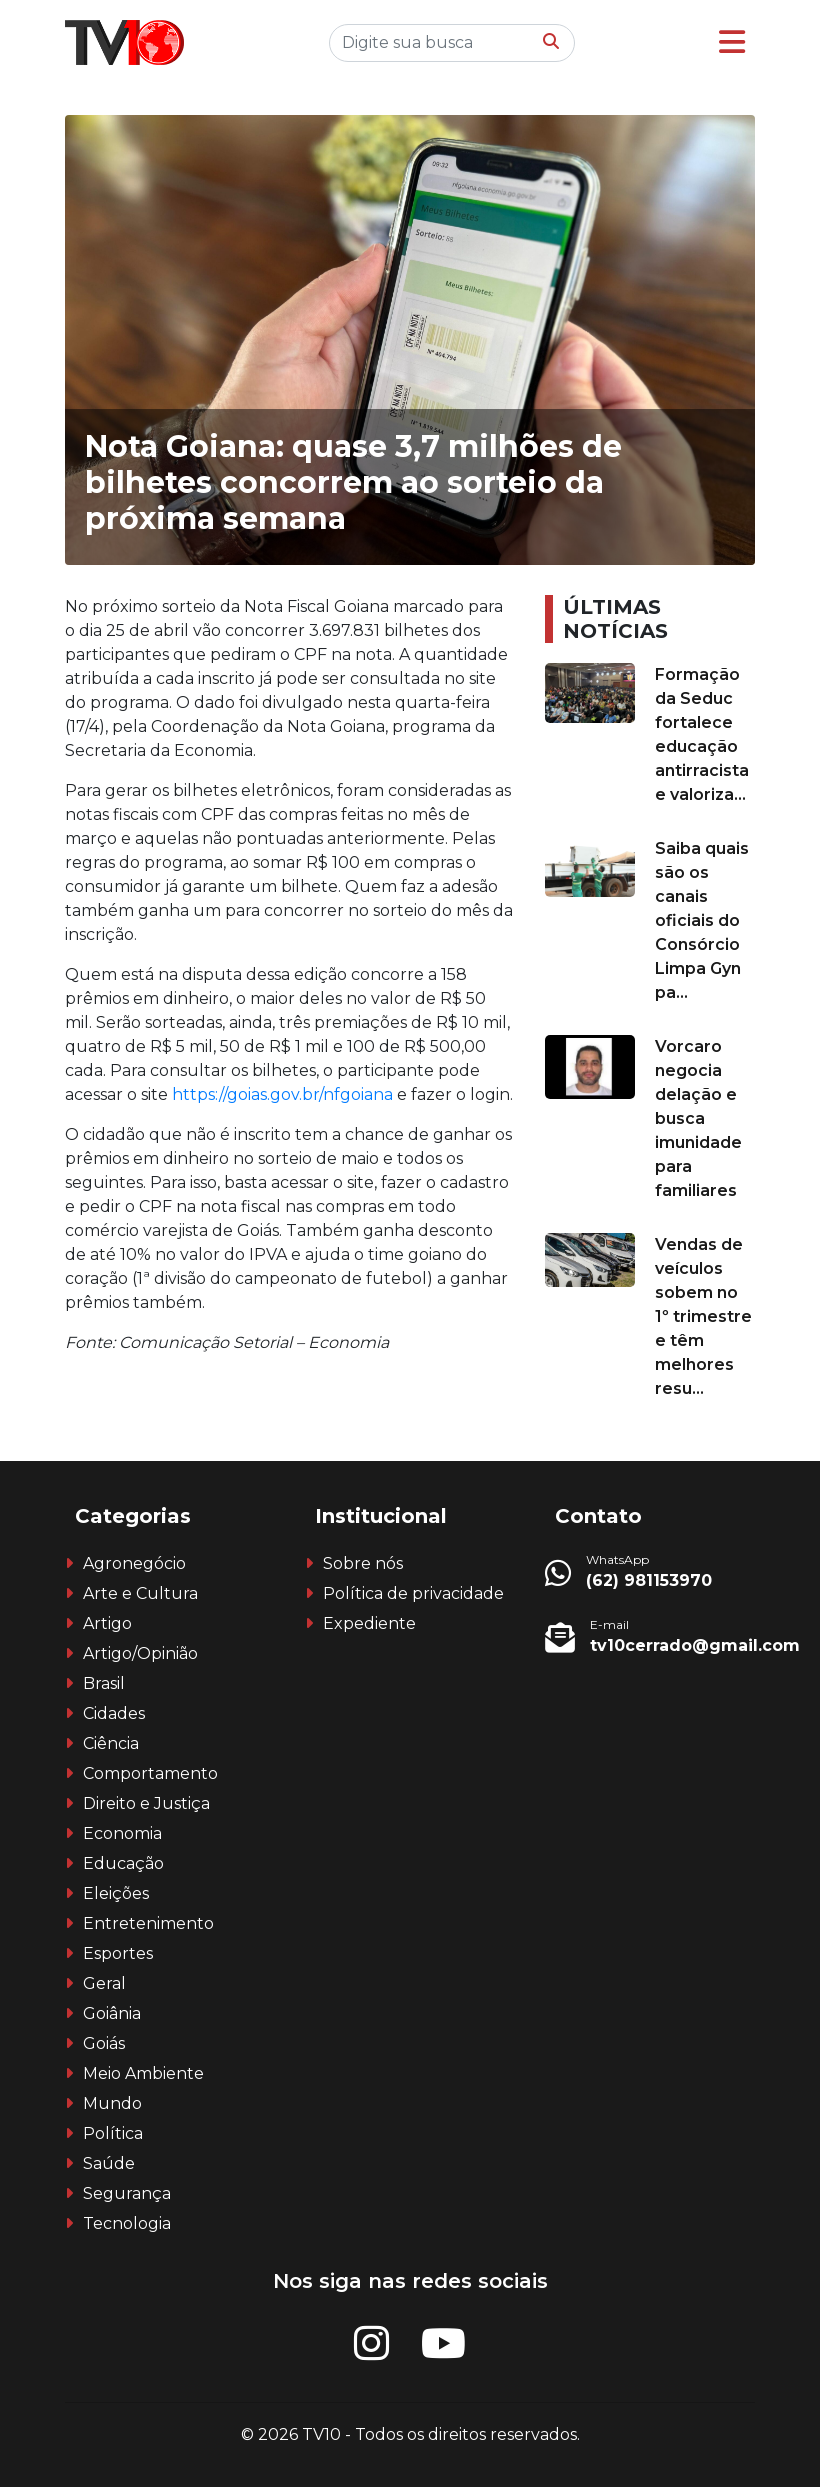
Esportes (118, 1953)
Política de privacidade (413, 1593)
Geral (104, 1983)
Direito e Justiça (146, 1803)
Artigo (107, 1623)
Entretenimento (148, 1923)
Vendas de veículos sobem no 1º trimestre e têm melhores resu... (703, 1316)
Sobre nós (363, 1563)
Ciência (111, 1743)
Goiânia (112, 2013)
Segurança (127, 2193)
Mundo (112, 2103)
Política (113, 2133)
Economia (122, 1833)
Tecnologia (127, 2223)
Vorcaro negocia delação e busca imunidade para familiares (698, 1118)
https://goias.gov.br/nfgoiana (284, 1094)
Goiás (104, 2043)
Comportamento (150, 1773)
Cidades (114, 1713)
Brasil (104, 1683)
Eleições (116, 1893)
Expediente (369, 1623)
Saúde (109, 2163)
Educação (123, 1863)
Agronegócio (134, 1563)
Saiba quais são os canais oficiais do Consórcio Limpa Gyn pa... (702, 920)
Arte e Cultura (140, 1593)
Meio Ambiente (143, 2073)
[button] (732, 42)
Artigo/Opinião (140, 1653)
